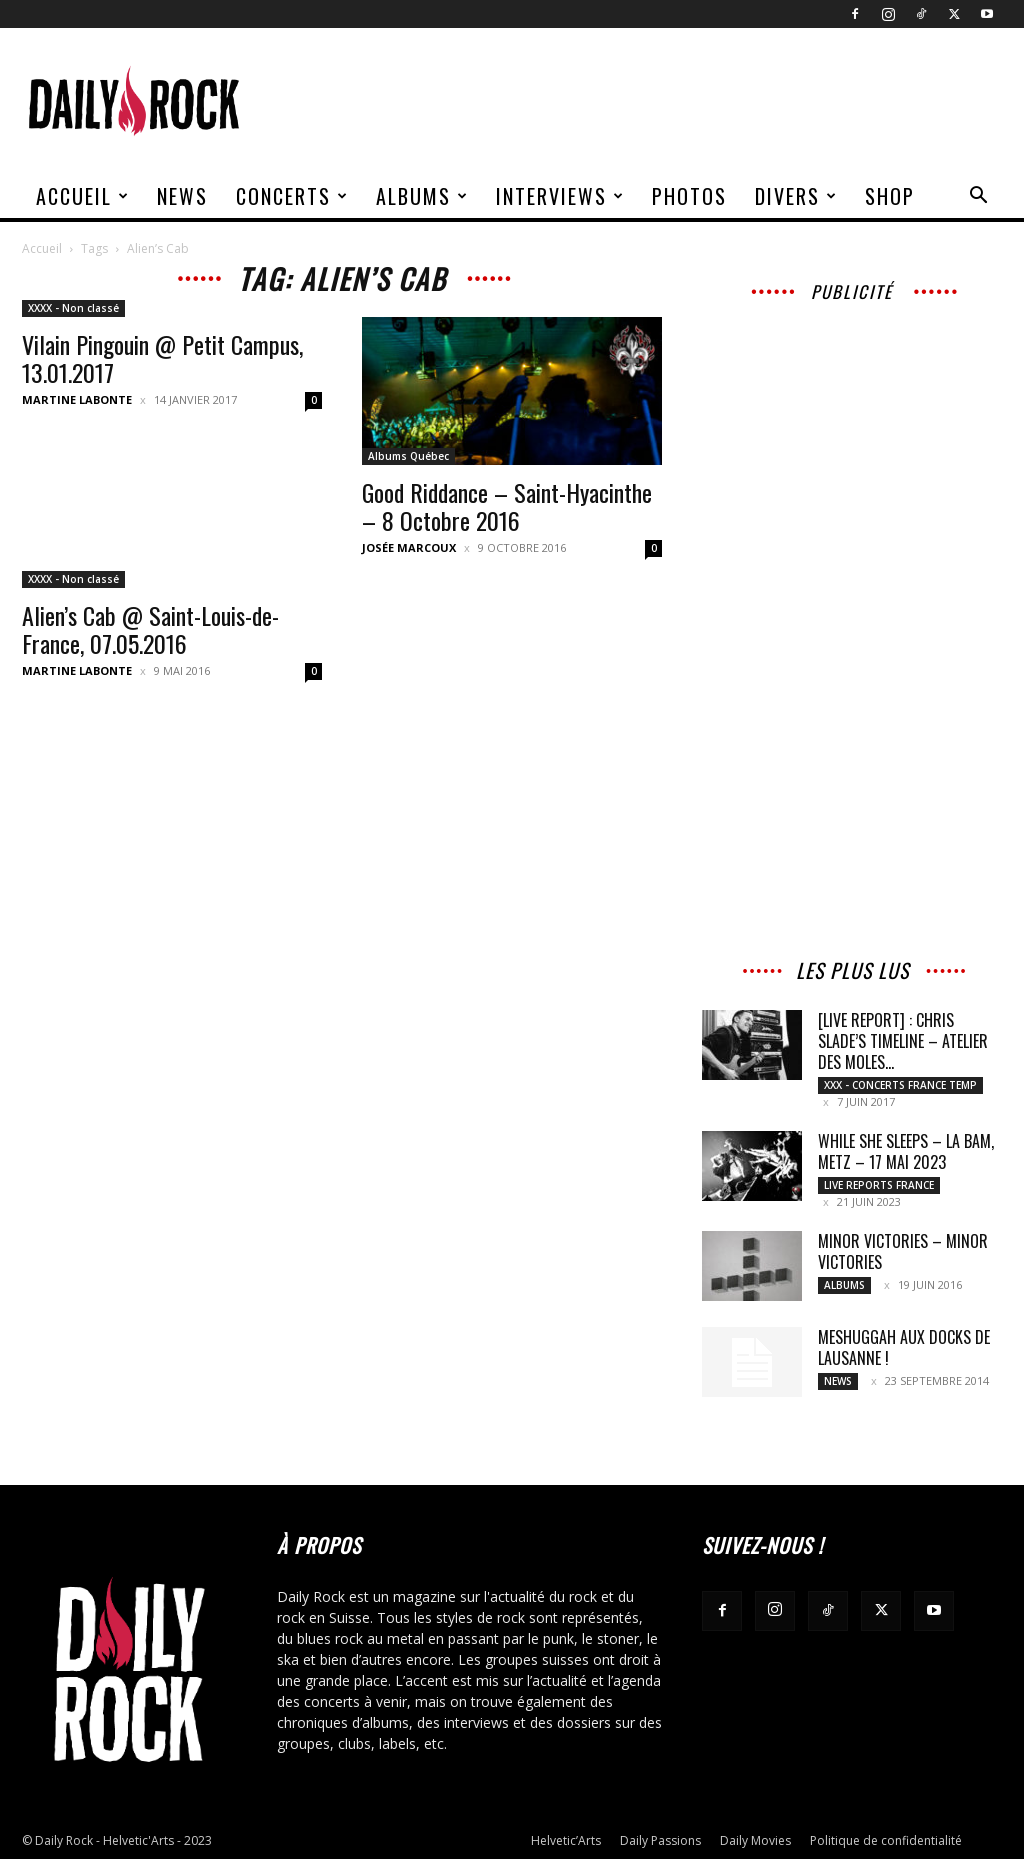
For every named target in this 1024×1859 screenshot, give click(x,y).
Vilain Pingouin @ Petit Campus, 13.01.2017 (162, 358)
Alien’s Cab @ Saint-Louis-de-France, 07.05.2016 (150, 629)
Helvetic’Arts (566, 1840)
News (182, 196)
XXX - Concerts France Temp (900, 1085)
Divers (796, 196)
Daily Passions (660, 1840)
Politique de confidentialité (886, 1840)
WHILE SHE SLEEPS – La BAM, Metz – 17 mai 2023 (906, 1151)
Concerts (292, 196)
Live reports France (879, 1185)
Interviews (560, 196)
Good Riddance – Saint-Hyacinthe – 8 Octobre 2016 (507, 506)
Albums (422, 196)
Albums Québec (408, 456)
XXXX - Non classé (73, 308)
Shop (890, 196)
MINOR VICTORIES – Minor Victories (903, 1251)
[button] (978, 197)
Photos (689, 196)
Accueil (83, 196)
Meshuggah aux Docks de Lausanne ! (904, 1347)
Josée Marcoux (409, 547)
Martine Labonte (77, 399)
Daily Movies (755, 1840)
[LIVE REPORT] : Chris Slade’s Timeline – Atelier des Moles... (903, 1041)
